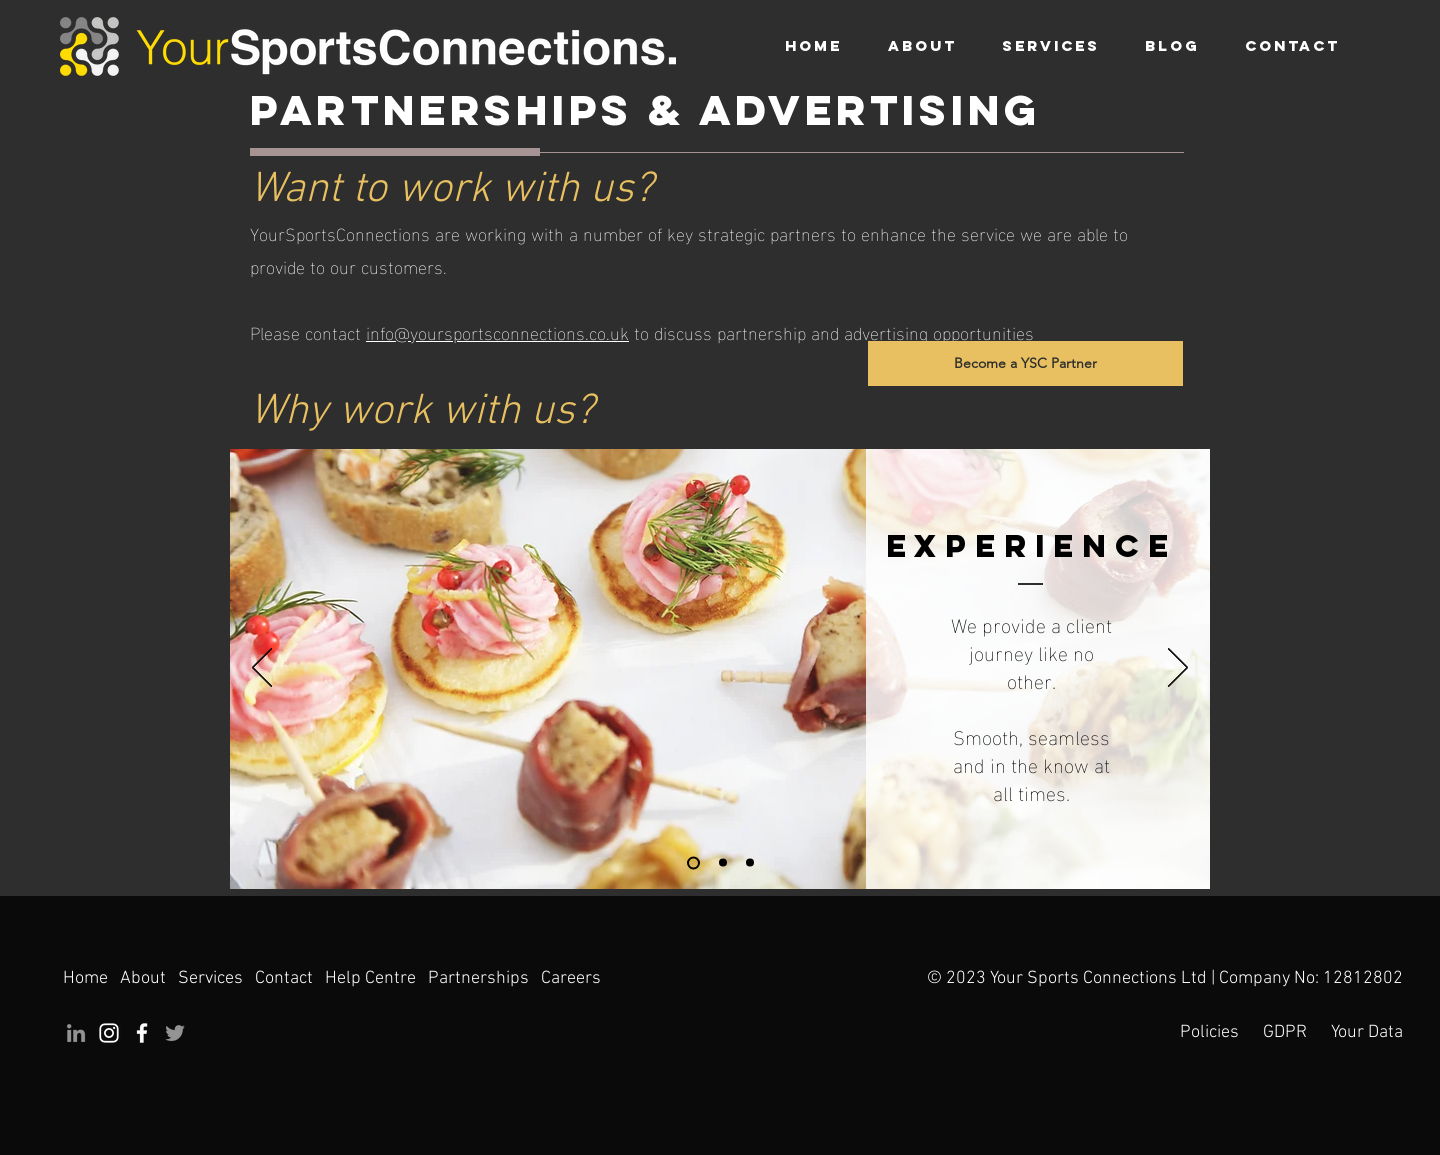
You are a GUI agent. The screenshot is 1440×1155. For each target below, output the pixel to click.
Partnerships (478, 978)
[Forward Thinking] (750, 863)
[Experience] (693, 862)
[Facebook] (142, 1033)
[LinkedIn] (76, 1033)
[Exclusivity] (723, 863)
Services (212, 978)
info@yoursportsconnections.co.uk (497, 331)
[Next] (1178, 669)
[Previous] (262, 669)
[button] (1050, 46)
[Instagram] (109, 1033)
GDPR (1285, 1032)
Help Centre (370, 978)
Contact (284, 978)
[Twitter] (175, 1033)
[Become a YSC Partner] (1025, 363)
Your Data (1367, 1032)
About (143, 978)
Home (87, 978)
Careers (571, 978)
